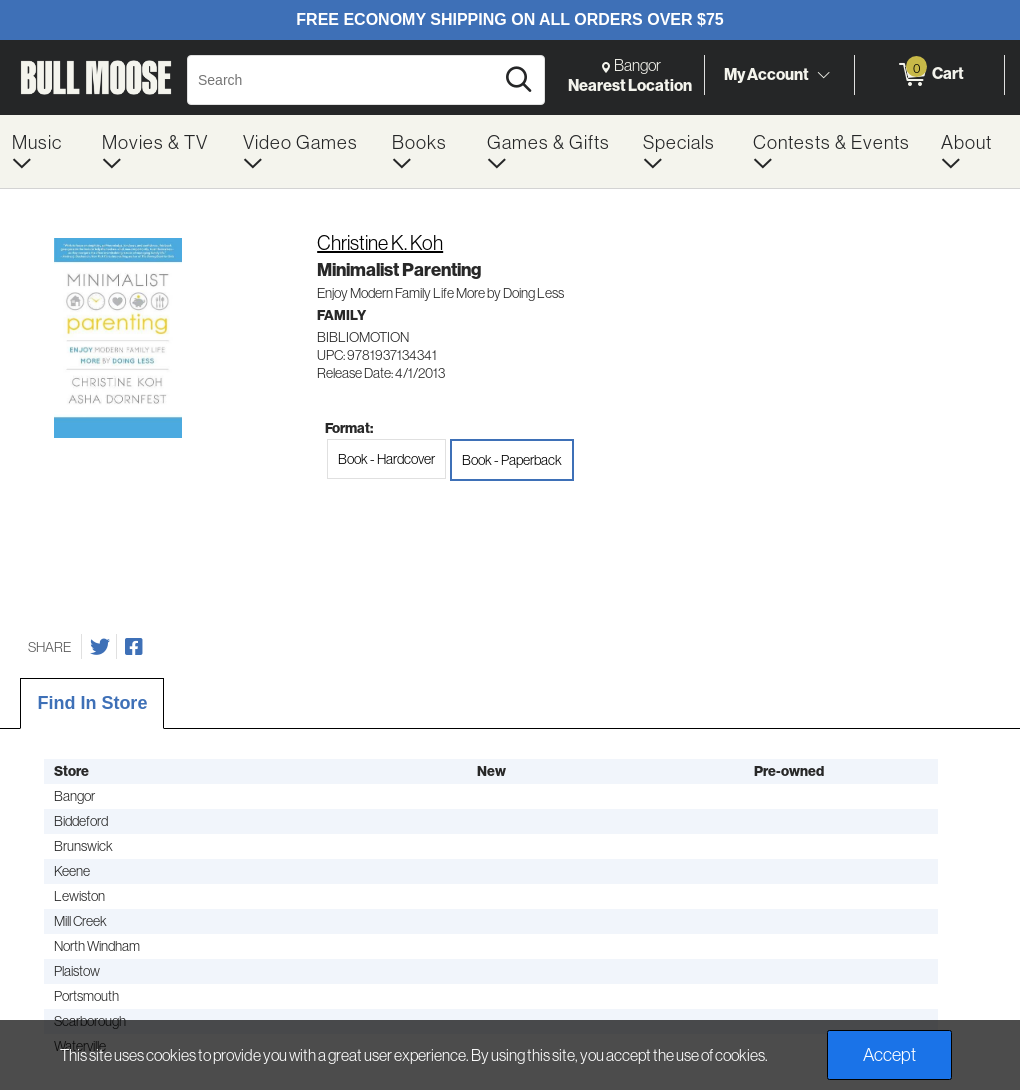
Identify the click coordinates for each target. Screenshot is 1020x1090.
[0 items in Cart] (929, 75)
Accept (889, 1054)
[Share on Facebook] (134, 647)
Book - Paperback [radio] (512, 460)
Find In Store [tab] (92, 703)
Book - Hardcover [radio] (386, 459)
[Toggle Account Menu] (823, 75)
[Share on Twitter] (100, 647)
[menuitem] (45, 151)
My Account (766, 74)
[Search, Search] (343, 80)
